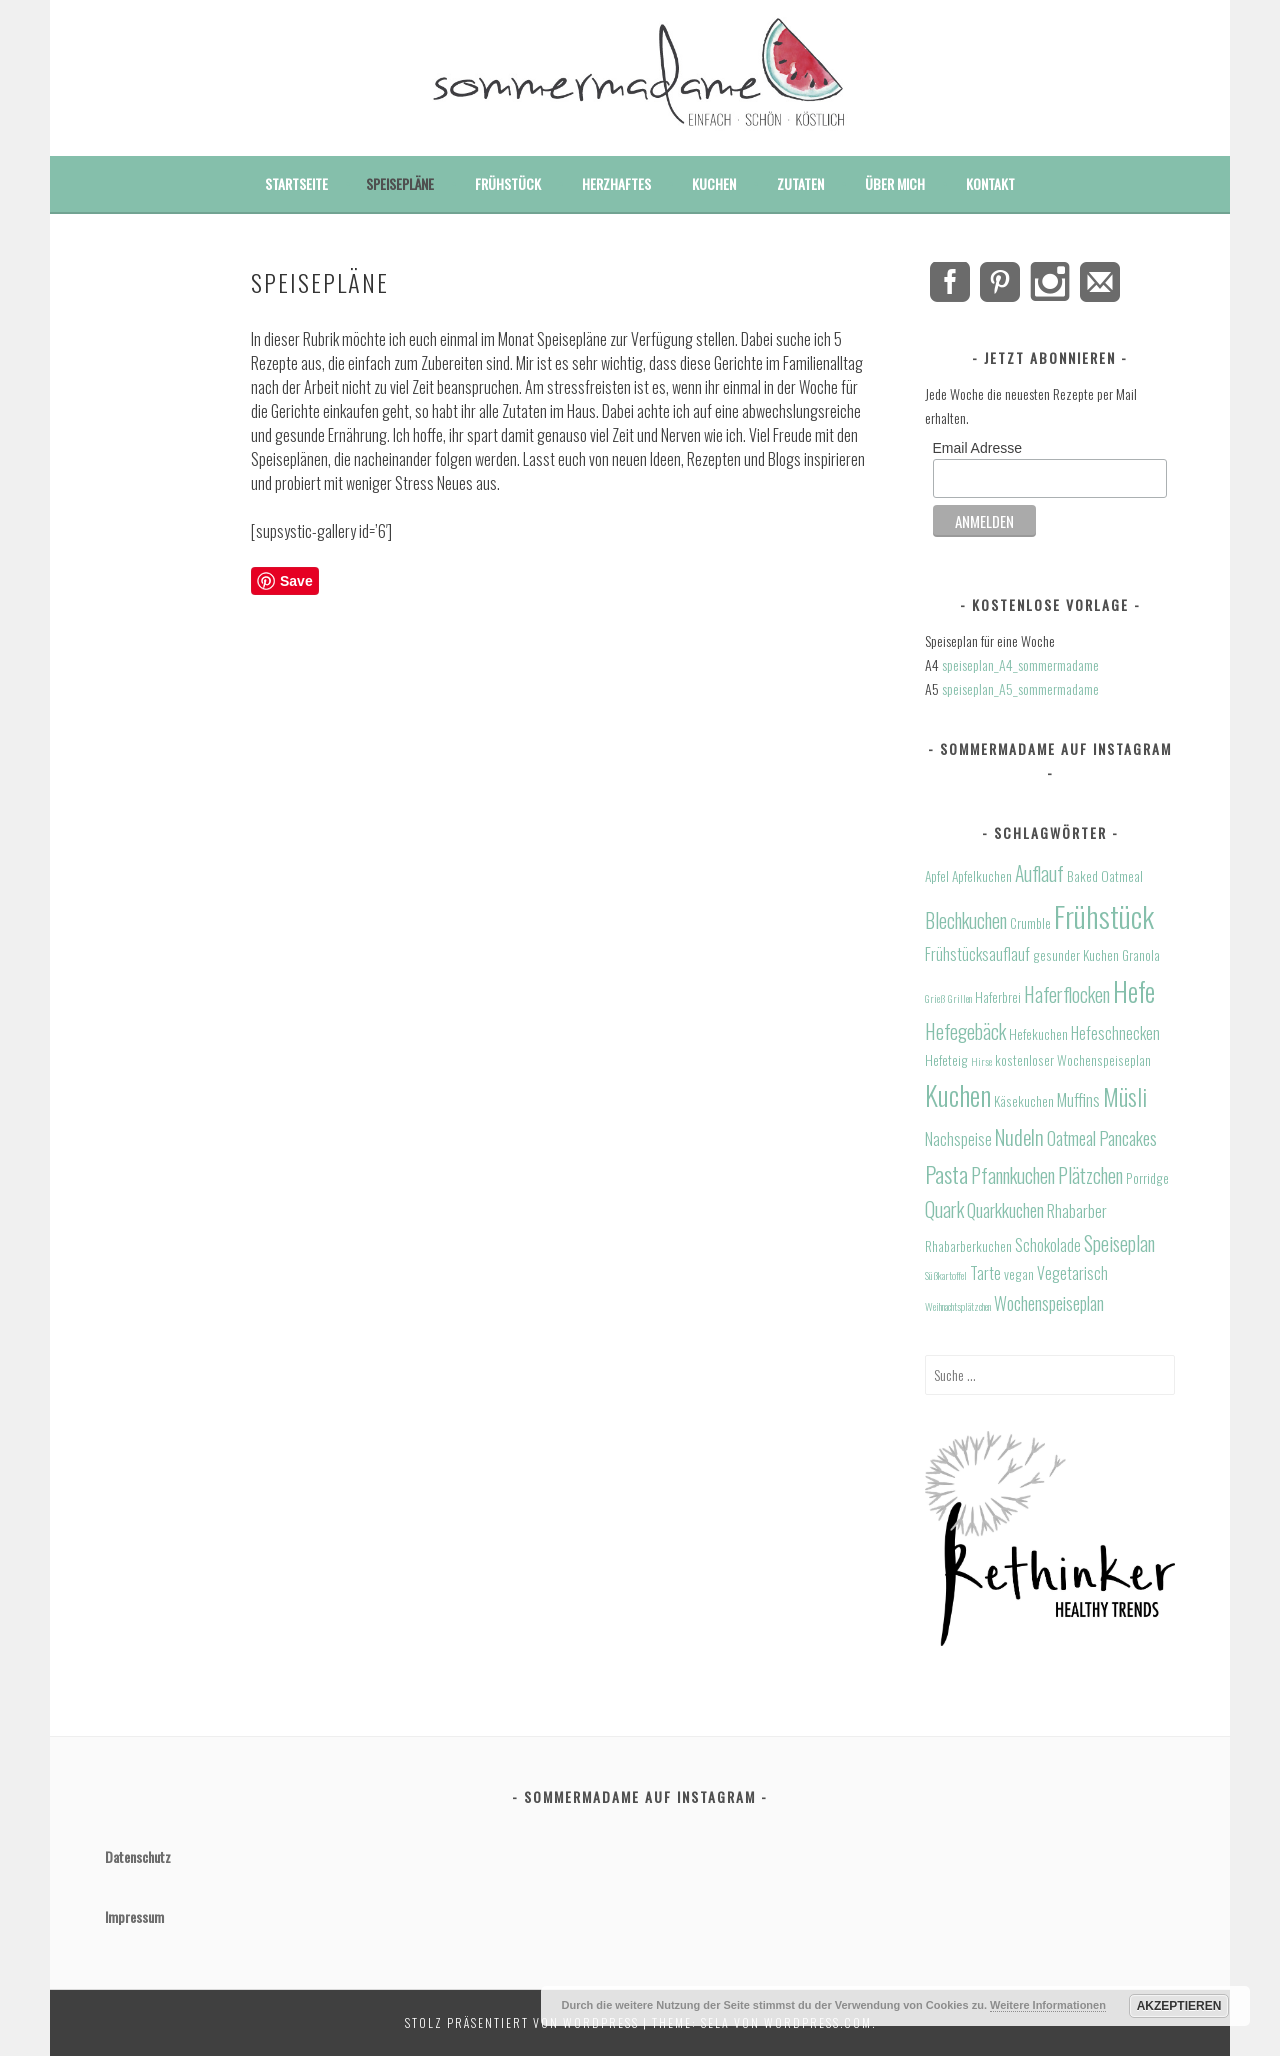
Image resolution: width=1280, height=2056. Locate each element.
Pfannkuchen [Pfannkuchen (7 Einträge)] (1013, 1175)
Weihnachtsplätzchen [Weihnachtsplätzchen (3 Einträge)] (958, 1306)
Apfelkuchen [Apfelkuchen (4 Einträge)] (982, 876)
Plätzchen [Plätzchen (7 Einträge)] (1090, 1175)
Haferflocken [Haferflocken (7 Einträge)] (1067, 994)
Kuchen (714, 183)
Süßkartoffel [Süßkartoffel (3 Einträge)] (946, 1275)
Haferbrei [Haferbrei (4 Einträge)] (998, 997)
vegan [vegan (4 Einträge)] (1019, 1274)
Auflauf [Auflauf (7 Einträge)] (1039, 873)
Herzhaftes (616, 183)
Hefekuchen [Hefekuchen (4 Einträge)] (1038, 1034)
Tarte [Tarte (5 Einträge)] (985, 1273)
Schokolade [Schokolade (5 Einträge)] (1048, 1245)
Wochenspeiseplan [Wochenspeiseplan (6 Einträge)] (1049, 1302)
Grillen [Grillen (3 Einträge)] (960, 998)
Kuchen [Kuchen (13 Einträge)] (958, 1095)
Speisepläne (400, 183)
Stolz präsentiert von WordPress (522, 2022)
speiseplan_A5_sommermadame (1020, 688)
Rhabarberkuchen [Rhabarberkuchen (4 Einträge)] (968, 1246)
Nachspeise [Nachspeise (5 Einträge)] (958, 1139)
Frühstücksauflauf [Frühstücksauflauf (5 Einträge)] (977, 954)
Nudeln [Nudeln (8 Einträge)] (1019, 1136)
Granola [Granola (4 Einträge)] (1141, 955)
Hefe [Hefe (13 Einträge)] (1134, 991)
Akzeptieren (1179, 2006)
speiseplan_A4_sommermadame (1020, 664)
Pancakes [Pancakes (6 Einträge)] (1128, 1137)
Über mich (895, 183)
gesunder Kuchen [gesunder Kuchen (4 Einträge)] (1076, 955)
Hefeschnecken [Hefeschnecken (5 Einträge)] (1115, 1033)
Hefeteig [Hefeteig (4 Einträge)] (946, 1060)
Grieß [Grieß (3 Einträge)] (935, 998)
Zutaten (800, 183)
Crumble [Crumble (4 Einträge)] (1030, 923)
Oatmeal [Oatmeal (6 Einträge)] (1071, 1137)
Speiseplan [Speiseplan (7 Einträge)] (1119, 1243)
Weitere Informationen (1048, 2005)
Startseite (296, 183)
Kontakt (990, 183)
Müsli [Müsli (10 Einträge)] (1125, 1096)
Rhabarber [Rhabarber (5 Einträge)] (1077, 1211)
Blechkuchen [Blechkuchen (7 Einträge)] (966, 920)
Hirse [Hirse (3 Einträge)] (981, 1061)
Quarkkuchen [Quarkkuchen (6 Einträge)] (1005, 1209)
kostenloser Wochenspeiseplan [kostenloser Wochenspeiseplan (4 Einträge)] (1073, 1060)
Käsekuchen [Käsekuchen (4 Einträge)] (1024, 1101)
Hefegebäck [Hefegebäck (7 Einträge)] (965, 1031)
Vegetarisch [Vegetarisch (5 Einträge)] (1072, 1273)
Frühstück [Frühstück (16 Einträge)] (1104, 915)
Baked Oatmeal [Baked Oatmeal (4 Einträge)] (1105, 876)
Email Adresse (977, 448)
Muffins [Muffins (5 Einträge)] (1078, 1100)
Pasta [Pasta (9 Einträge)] (946, 1174)
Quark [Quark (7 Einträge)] (944, 1209)
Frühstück (508, 183)
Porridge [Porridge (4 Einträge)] (1147, 1178)
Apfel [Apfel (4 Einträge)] (937, 876)
